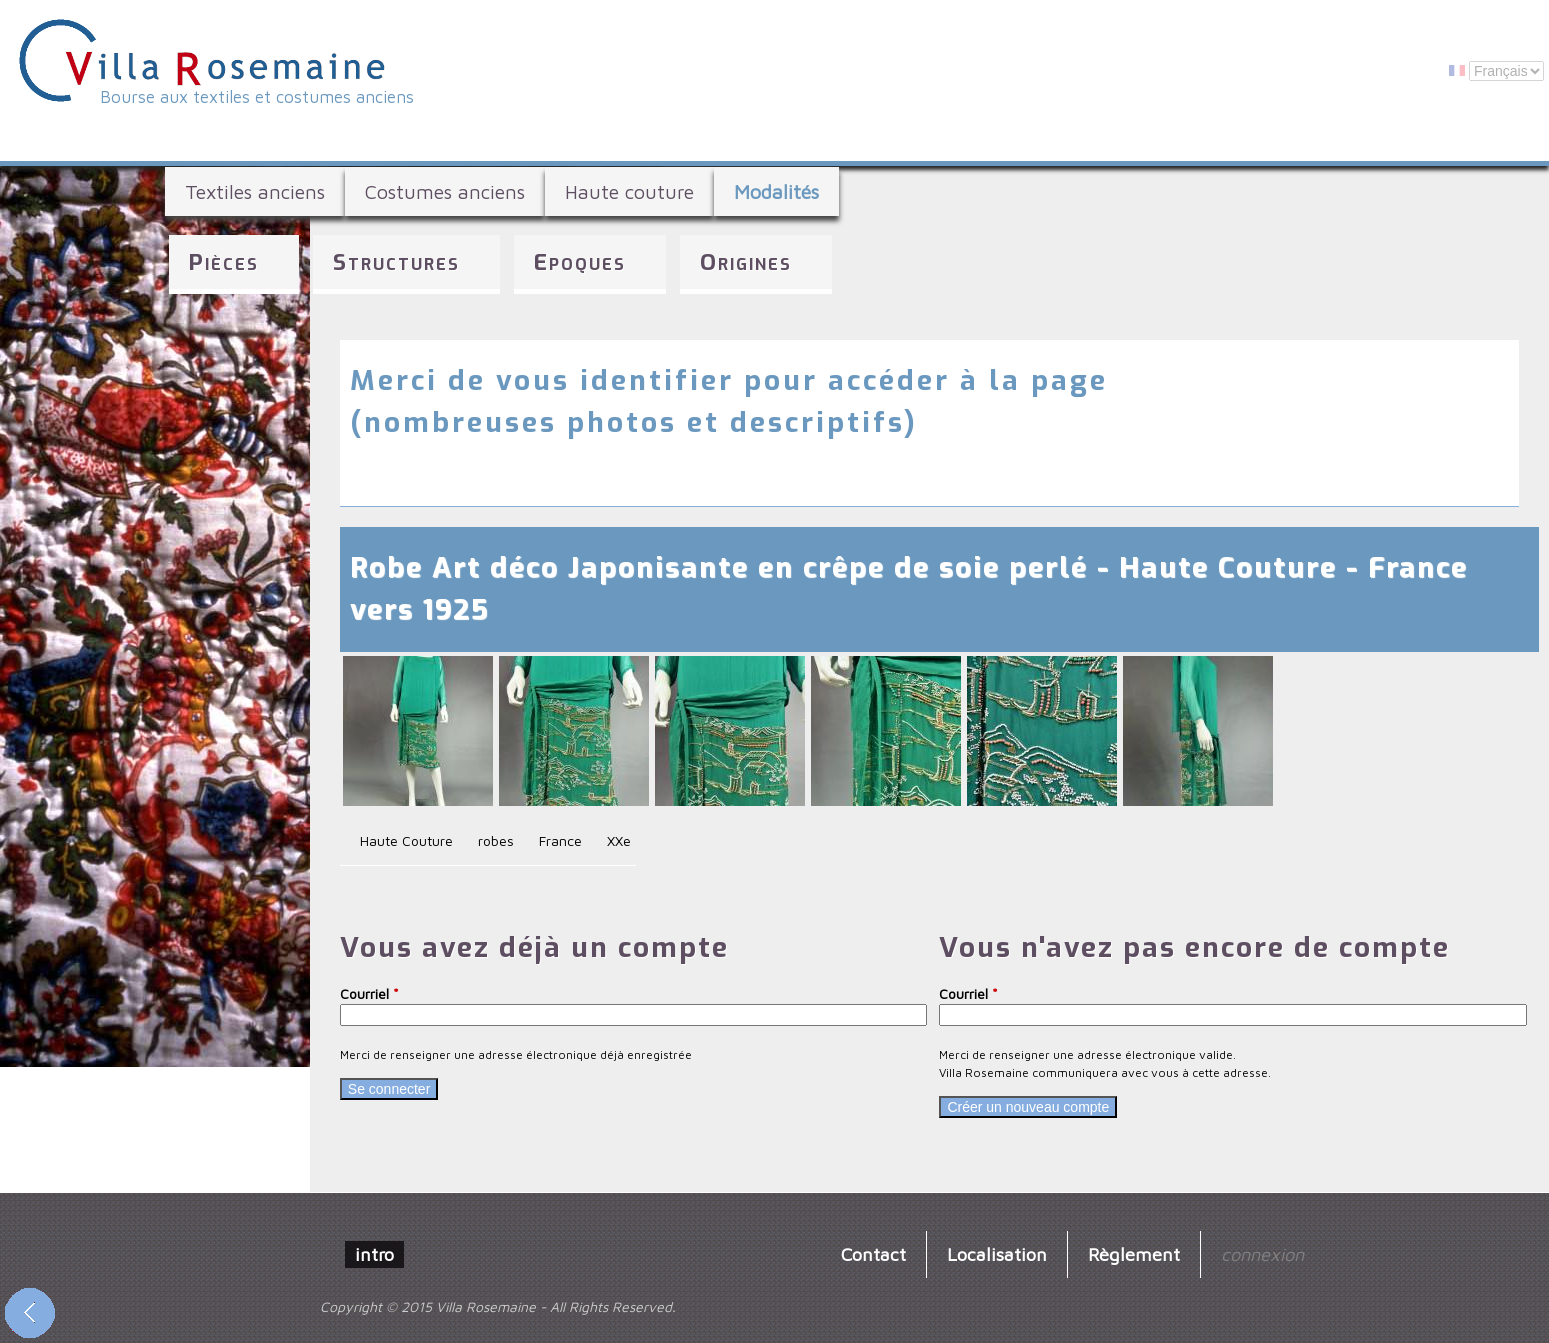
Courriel (369, 993)
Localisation (997, 1254)
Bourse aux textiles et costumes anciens (257, 97)
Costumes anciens (445, 191)
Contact (873, 1254)
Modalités (776, 191)
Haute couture (629, 191)
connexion (1262, 1254)
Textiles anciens (255, 191)
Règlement (1134, 1254)
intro (374, 1254)
